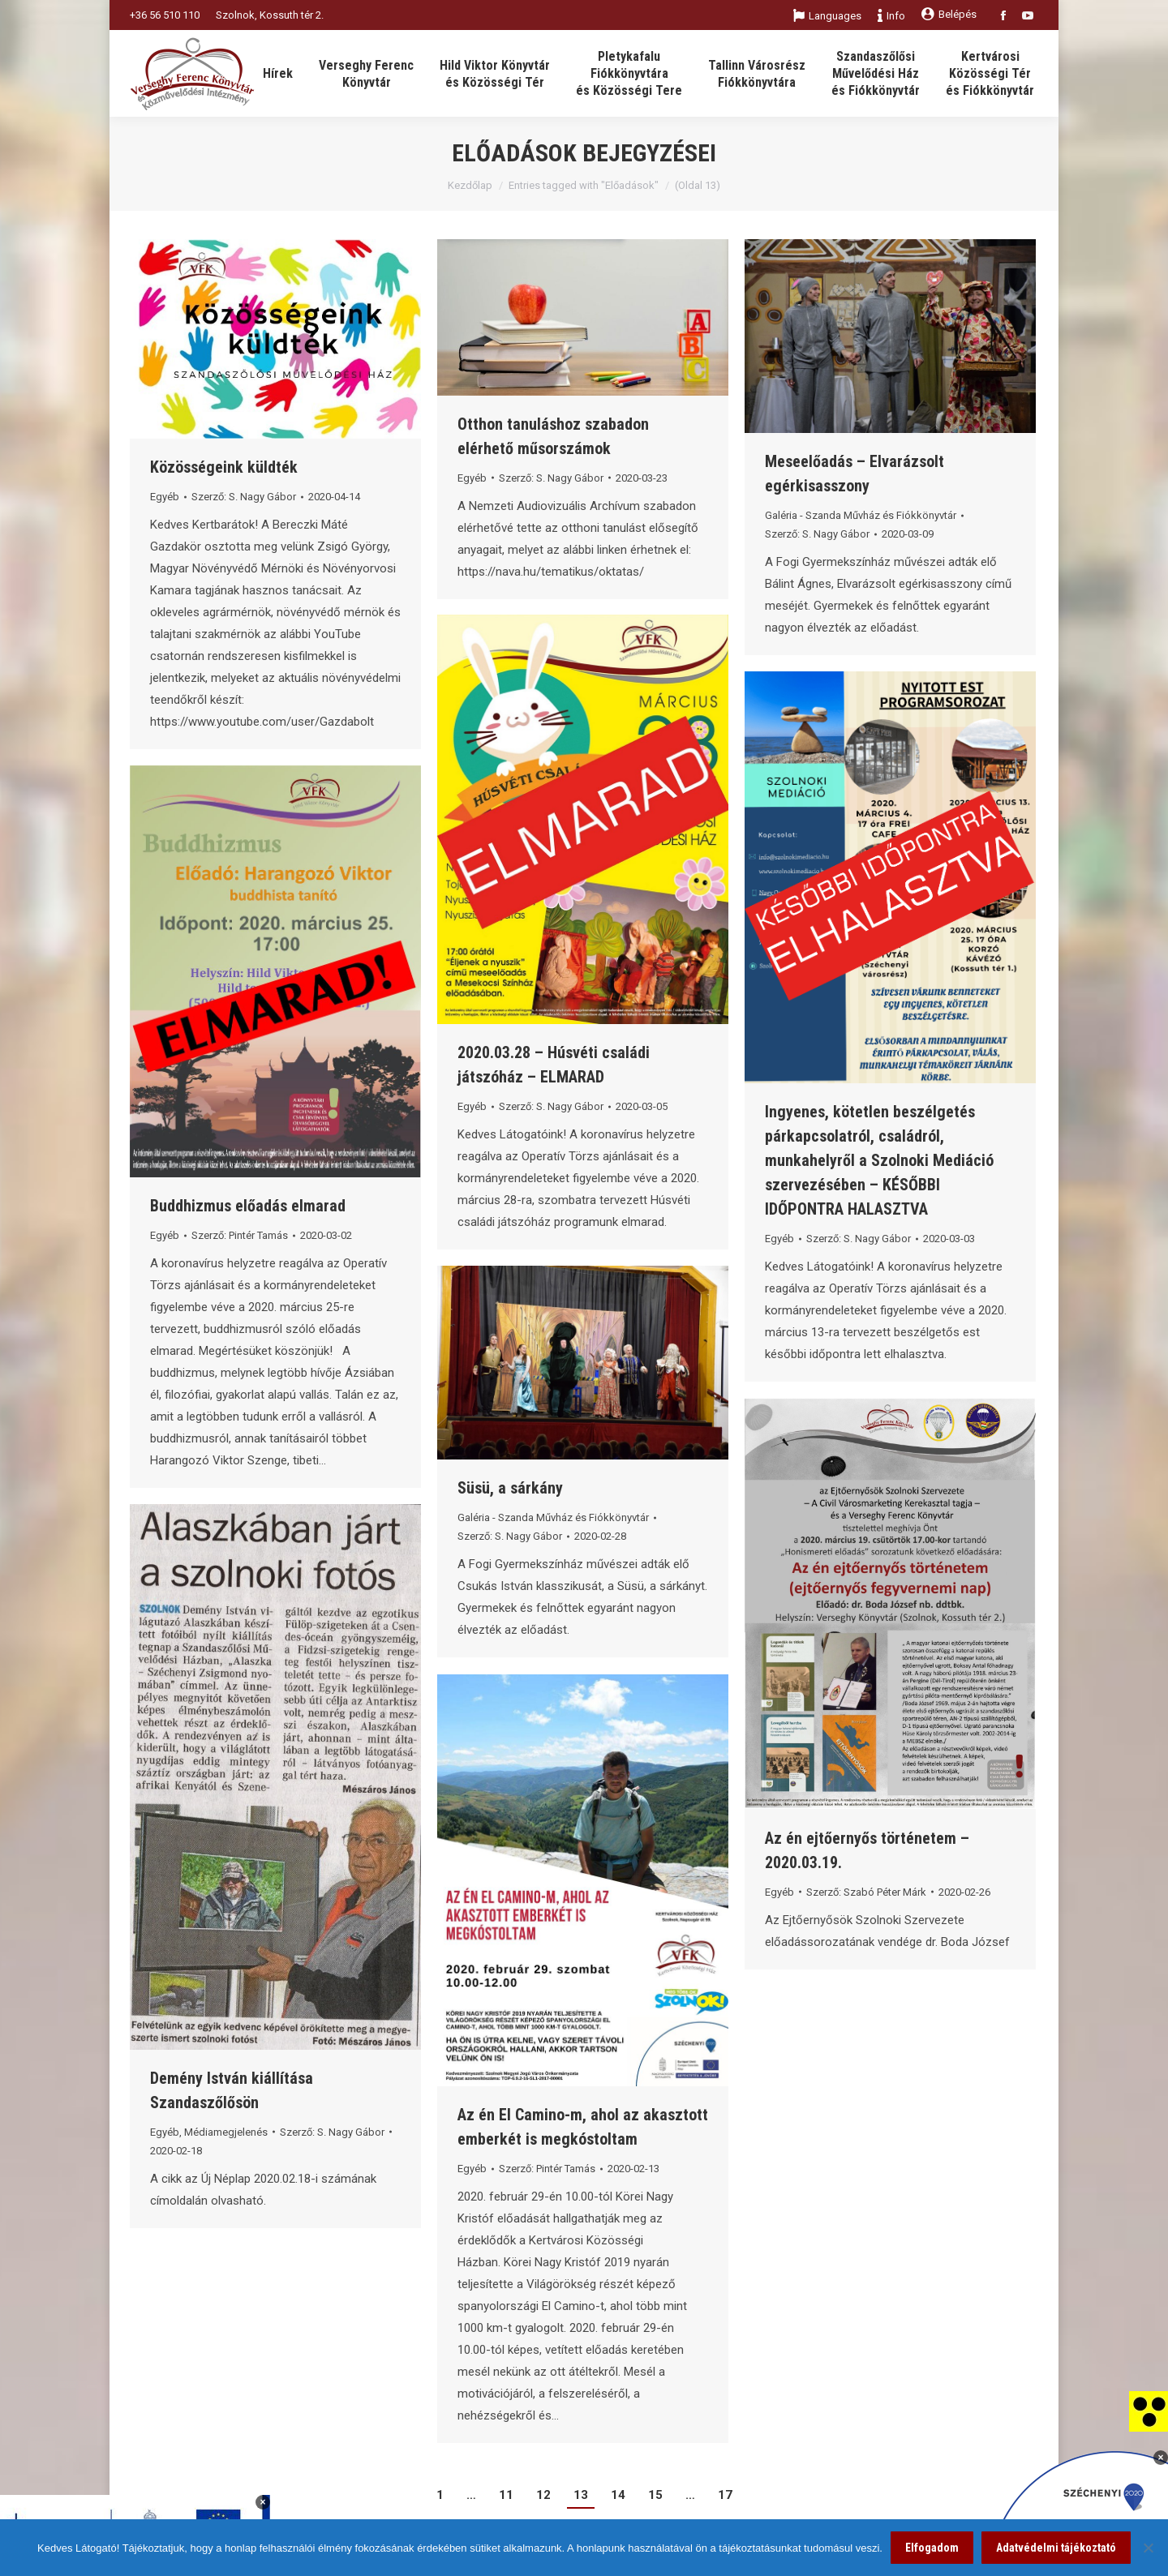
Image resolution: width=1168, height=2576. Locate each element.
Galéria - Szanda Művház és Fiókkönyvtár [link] (860, 515)
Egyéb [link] (164, 497)
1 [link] (440, 2495)
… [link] (471, 2495)
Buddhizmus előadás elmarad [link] (248, 1205)
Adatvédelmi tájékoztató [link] (1056, 2547)
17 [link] (725, 2495)
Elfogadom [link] (932, 2547)
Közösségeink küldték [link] (224, 467)
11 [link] (506, 2495)
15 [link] (655, 2495)
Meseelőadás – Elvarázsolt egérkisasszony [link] (854, 473)
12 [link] (543, 2495)
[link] (1148, 2410)
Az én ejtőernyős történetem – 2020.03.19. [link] (867, 1850)
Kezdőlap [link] (470, 185)
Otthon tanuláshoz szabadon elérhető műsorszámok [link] (553, 436)
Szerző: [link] (243, 497)
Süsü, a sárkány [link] (510, 1488)
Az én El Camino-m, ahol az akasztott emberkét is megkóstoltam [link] (582, 2127)
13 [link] (580, 2495)
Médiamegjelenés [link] (226, 2132)
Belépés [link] (949, 14)
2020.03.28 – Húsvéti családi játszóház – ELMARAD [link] (553, 1065)
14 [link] (618, 2495)
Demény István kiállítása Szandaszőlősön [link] (231, 2090)
